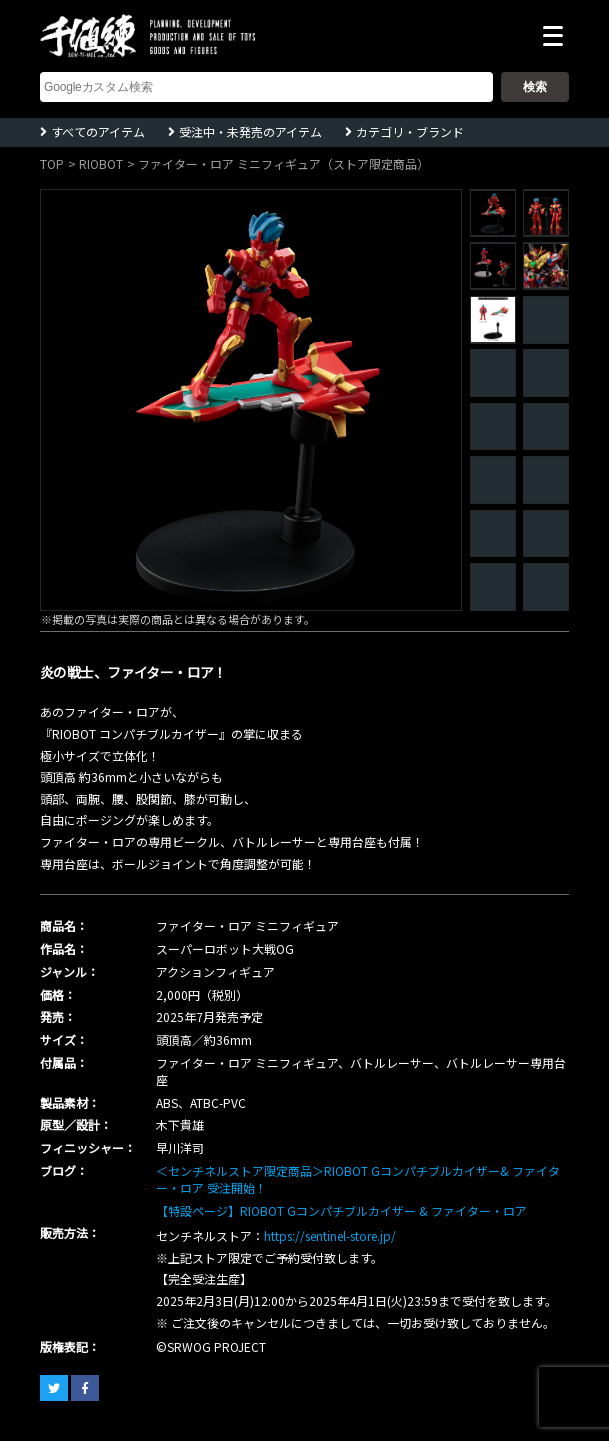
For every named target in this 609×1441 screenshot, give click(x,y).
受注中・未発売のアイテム (250, 131)
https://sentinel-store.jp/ (330, 1235)
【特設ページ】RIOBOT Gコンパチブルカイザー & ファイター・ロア (341, 1210)
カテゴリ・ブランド (410, 131)
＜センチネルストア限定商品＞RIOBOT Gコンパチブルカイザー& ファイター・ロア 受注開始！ (358, 1179)
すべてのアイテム (98, 131)
